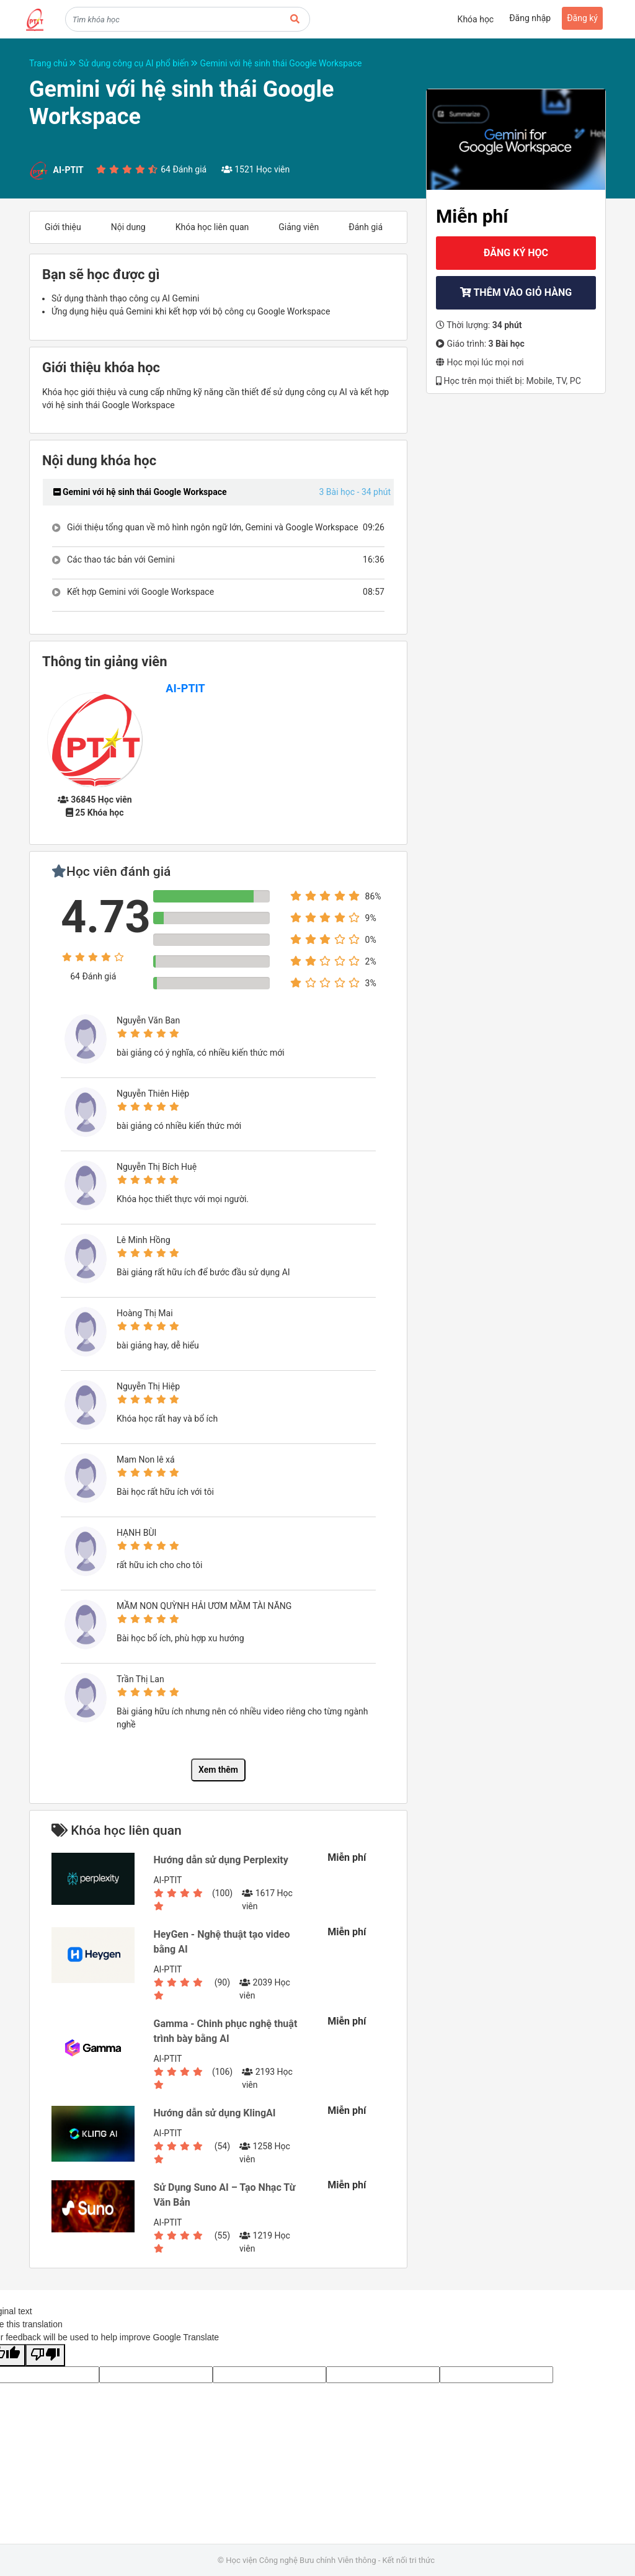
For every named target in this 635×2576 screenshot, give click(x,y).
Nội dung (128, 227)
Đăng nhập (530, 18)
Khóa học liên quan (212, 227)
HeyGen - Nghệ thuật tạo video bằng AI (221, 1941)
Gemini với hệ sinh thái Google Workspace (281, 63)
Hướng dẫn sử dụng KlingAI (214, 2113)
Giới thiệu (63, 227)
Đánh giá (366, 227)
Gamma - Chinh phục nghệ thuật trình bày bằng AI (225, 2031)
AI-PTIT (185, 688)
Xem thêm (218, 1770)
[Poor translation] (45, 2355)
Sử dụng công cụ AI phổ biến (139, 63)
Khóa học (476, 19)
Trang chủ (54, 63)
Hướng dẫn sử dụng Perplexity (220, 1860)
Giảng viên (298, 227)
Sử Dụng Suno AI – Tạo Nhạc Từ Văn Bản (224, 2195)
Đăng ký (582, 18)
